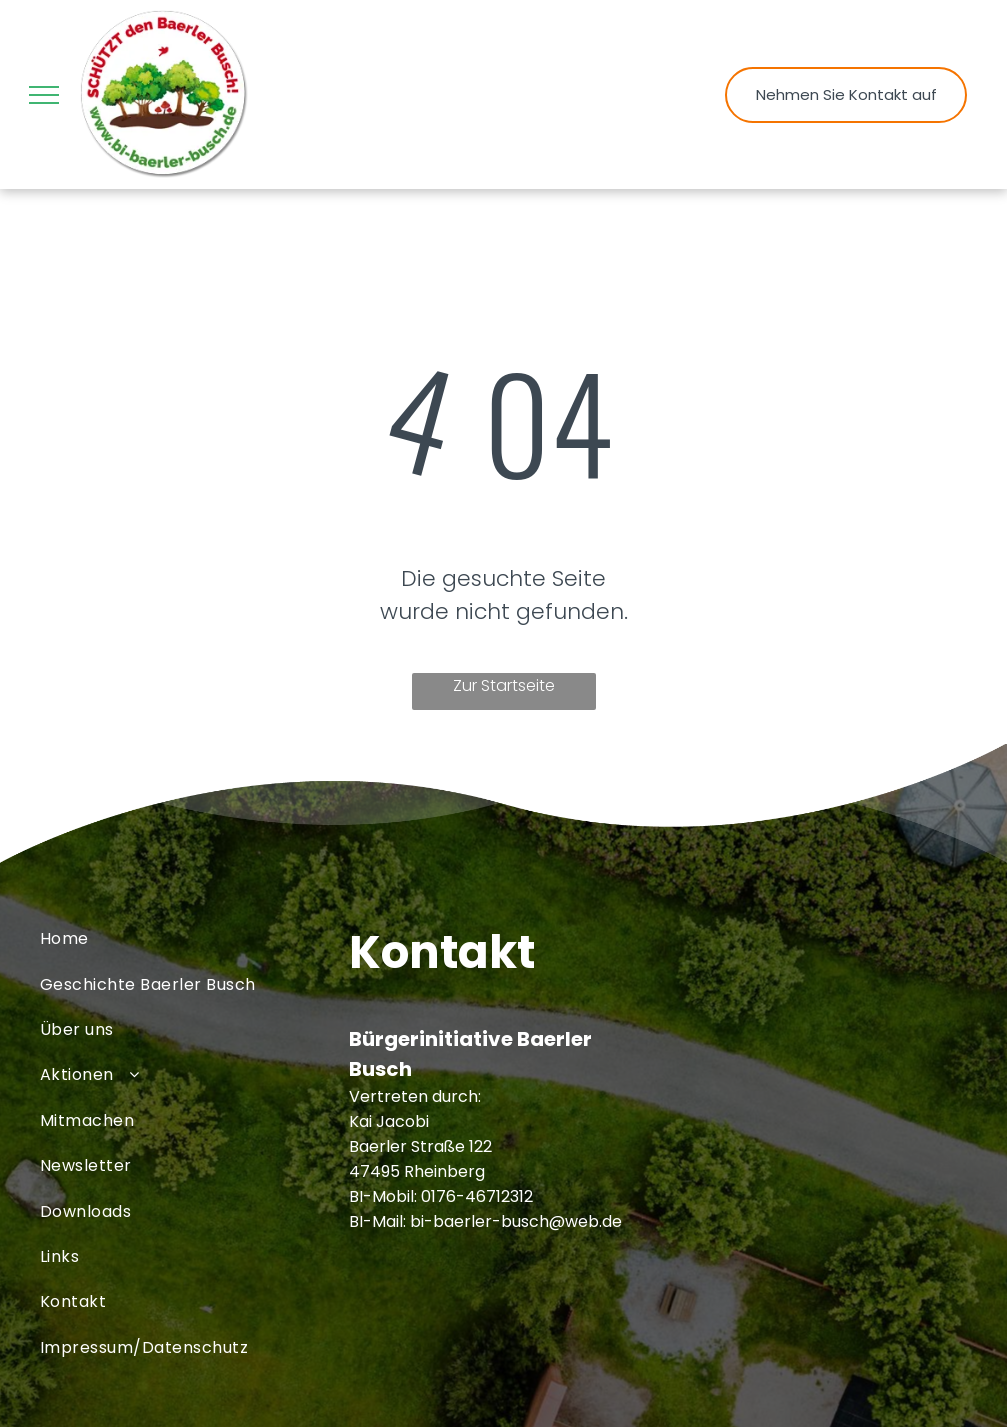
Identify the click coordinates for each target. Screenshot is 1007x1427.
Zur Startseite (504, 685)
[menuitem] (194, 938)
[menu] (44, 95)
